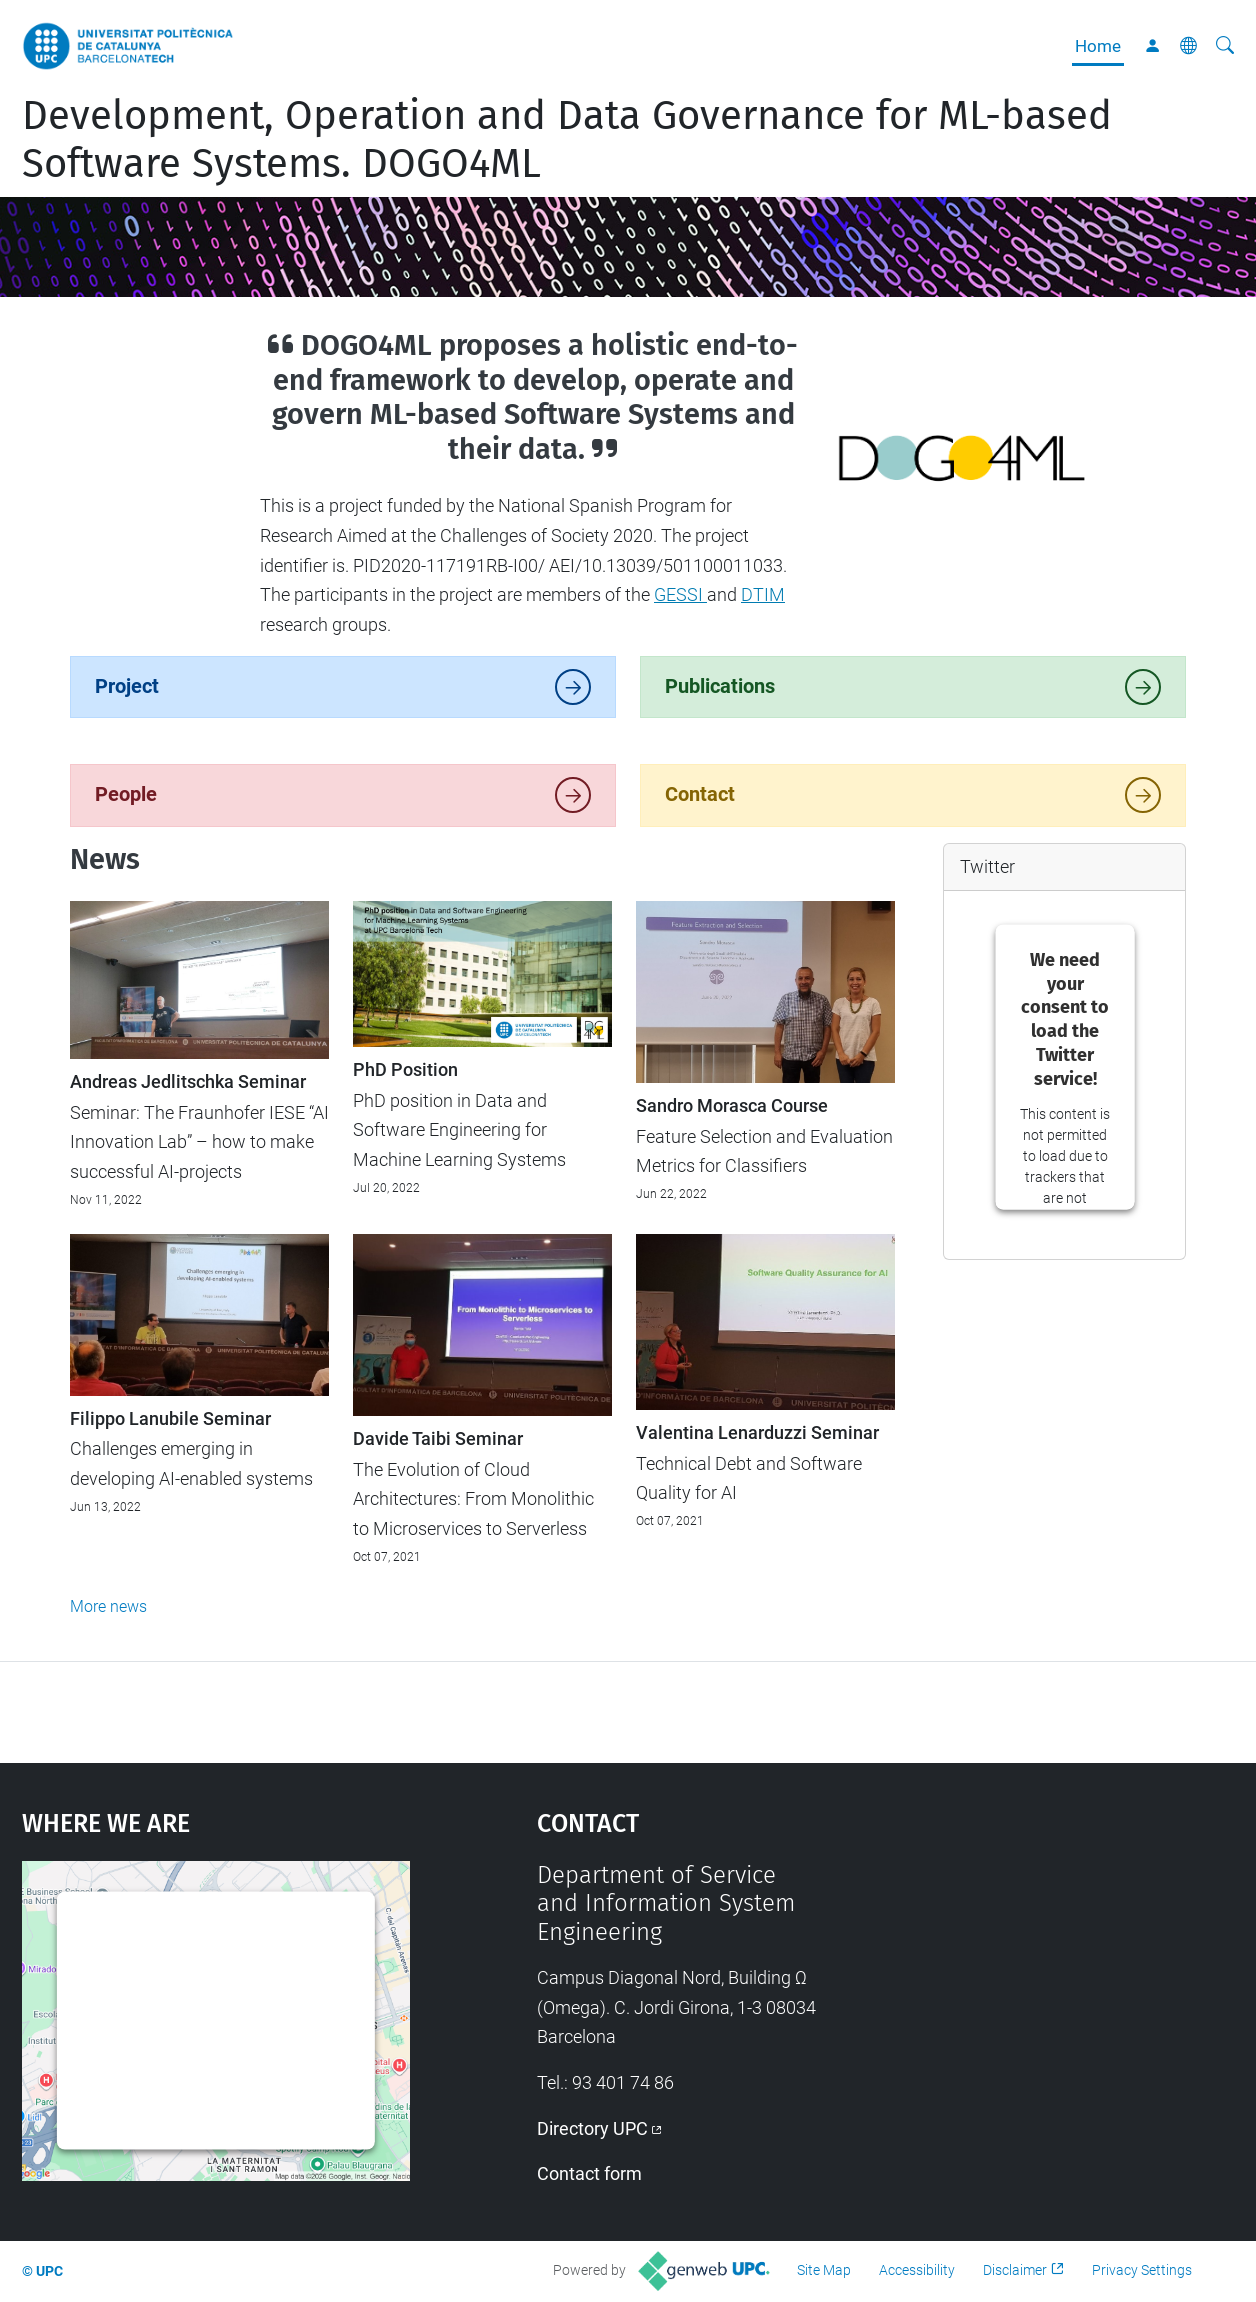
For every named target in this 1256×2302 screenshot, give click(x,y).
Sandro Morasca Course (732, 1106)
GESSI (680, 594)
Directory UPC (592, 2128)
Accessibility (917, 2270)
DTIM (763, 594)
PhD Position (405, 1070)
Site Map (824, 2270)
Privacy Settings (1142, 2270)
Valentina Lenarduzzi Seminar (757, 1433)
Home (1098, 46)
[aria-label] (1225, 46)
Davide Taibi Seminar (438, 1439)
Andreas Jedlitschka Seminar (188, 1082)
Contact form (589, 2173)
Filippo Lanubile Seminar (170, 1419)
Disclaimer (1015, 2270)
